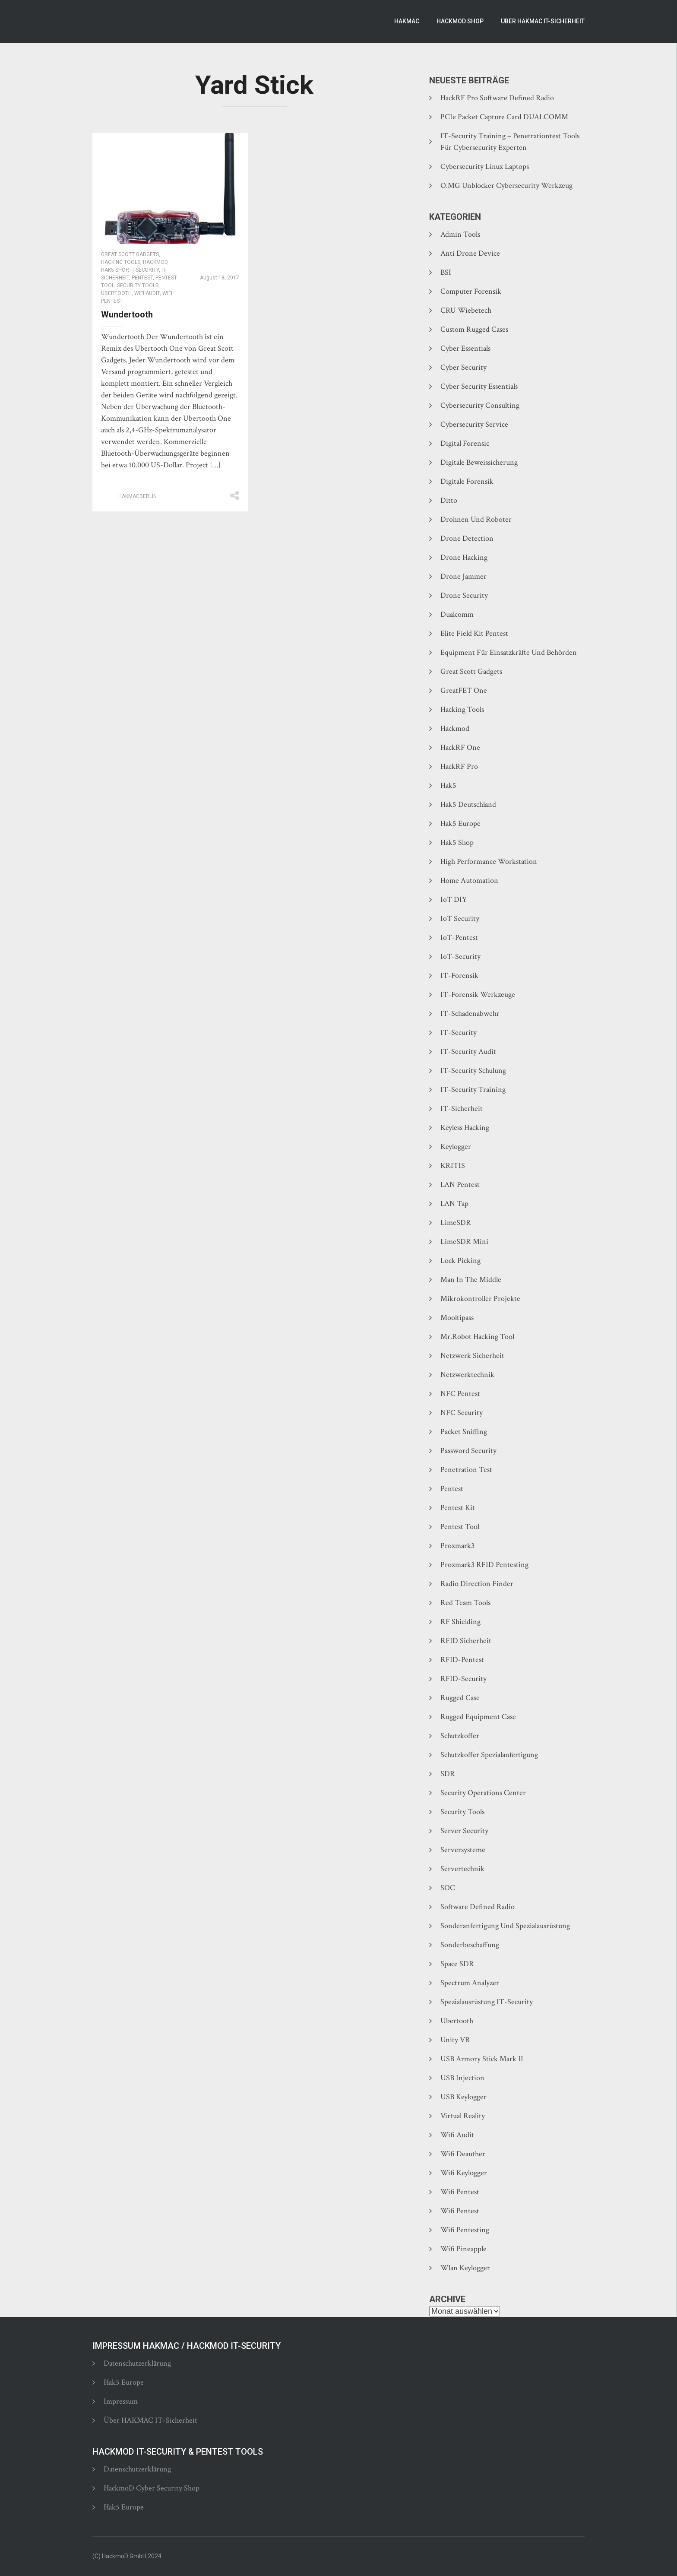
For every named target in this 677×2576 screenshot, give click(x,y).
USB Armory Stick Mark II (481, 2059)
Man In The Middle (470, 1280)
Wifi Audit (147, 293)
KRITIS (452, 1166)
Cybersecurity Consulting (479, 405)
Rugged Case (460, 1698)
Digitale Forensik (467, 481)
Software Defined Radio (477, 1907)
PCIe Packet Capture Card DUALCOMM (504, 117)
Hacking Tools (120, 262)
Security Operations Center (483, 1793)
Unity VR (455, 2040)
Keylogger (455, 1147)
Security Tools (137, 285)
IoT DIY (453, 899)
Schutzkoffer (459, 1736)
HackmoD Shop (460, 21)
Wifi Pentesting (464, 2230)
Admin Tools (460, 234)
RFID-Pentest (462, 1660)
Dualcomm (457, 614)
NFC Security (461, 1413)
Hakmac (406, 21)
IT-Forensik (459, 975)
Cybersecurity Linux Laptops (484, 166)
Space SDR (457, 1964)
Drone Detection (467, 538)
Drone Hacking (463, 557)
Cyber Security (463, 367)
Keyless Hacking (464, 1128)
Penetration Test (466, 1470)
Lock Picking (460, 1261)
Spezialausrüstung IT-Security (486, 2002)
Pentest (142, 278)
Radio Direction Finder (476, 1584)
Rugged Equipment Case (478, 1717)
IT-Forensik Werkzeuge (477, 994)
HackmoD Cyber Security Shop (151, 2488)
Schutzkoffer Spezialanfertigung (489, 1755)
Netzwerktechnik (467, 1375)
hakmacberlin (137, 496)
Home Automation (469, 880)
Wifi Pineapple (463, 2249)
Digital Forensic (464, 443)
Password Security (468, 1451)
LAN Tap (454, 1204)
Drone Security (464, 595)
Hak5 (448, 785)
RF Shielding (460, 1622)
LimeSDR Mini (464, 1242)
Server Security (464, 1831)
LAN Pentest (460, 1185)
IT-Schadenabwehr (470, 1013)
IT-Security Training (473, 1089)
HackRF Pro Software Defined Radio (497, 98)
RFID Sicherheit (465, 1641)
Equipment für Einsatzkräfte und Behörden (508, 652)
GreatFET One (463, 690)
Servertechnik (462, 1869)
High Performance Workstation (488, 861)
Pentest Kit (457, 1508)
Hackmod (155, 262)
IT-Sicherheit (461, 1109)
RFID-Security (463, 1679)
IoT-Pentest (459, 937)
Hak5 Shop (114, 270)
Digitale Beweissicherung (479, 462)
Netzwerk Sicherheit (472, 1356)
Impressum (121, 2401)
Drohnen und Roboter (476, 519)
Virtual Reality (462, 2116)
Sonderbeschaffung (469, 1945)
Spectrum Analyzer (469, 1983)
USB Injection (462, 2078)
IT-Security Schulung (473, 1070)
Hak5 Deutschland (468, 804)
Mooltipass (457, 1318)
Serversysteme (462, 1850)
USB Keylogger (463, 2097)
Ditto (448, 500)
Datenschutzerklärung (137, 2363)
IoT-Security (460, 956)
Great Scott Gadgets (130, 254)
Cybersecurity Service (474, 424)
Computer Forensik (470, 291)
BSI (445, 272)
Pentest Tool (459, 1527)
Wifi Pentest (459, 2192)
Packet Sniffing (463, 1432)
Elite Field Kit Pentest (474, 633)
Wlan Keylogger (465, 2268)
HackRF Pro (459, 766)
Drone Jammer (463, 576)
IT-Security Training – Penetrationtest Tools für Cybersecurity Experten (509, 141)
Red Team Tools (465, 1603)
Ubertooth (116, 293)
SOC (447, 1888)
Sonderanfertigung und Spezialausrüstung (505, 1926)
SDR (447, 1774)
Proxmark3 (457, 1546)
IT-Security (144, 270)
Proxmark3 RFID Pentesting (484, 1565)
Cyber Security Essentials (479, 386)
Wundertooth (127, 314)
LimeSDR (455, 1223)
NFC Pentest (460, 1394)
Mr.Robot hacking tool (477, 1337)
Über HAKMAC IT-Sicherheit (543, 21)
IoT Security (459, 918)
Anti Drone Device (470, 253)
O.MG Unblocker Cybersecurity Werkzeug (506, 185)
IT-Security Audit (468, 1051)
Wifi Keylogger (463, 2173)
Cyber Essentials (465, 348)
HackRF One (460, 747)
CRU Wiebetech (465, 310)
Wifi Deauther (462, 2154)
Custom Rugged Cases (474, 329)
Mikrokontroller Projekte (480, 1299)
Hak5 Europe (460, 823)
